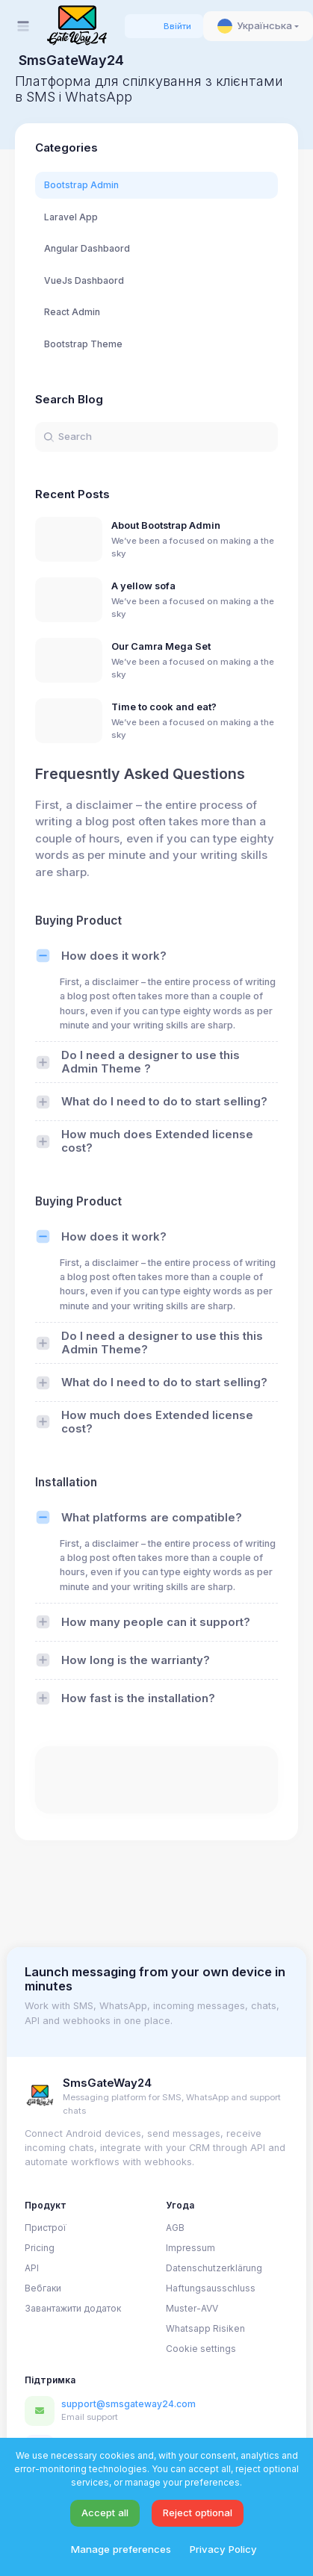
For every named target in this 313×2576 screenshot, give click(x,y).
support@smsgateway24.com (128, 2403)
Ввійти (177, 26)
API (32, 2268)
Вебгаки (43, 2288)
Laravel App (71, 217)
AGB (175, 2227)
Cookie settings (201, 2348)
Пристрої (45, 2227)
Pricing (40, 2247)
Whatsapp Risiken (205, 2328)
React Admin (72, 311)
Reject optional (197, 2512)
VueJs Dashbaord (84, 280)
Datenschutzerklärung (214, 2268)
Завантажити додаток (73, 2308)
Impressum (190, 2247)
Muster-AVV (192, 2308)
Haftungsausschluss (210, 2288)
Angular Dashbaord (87, 248)
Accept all (104, 2512)
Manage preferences (121, 2549)
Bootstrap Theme (83, 344)
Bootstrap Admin (81, 184)
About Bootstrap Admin (165, 525)
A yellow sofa (143, 586)
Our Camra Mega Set (161, 646)
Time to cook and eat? (164, 707)
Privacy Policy (223, 2549)
